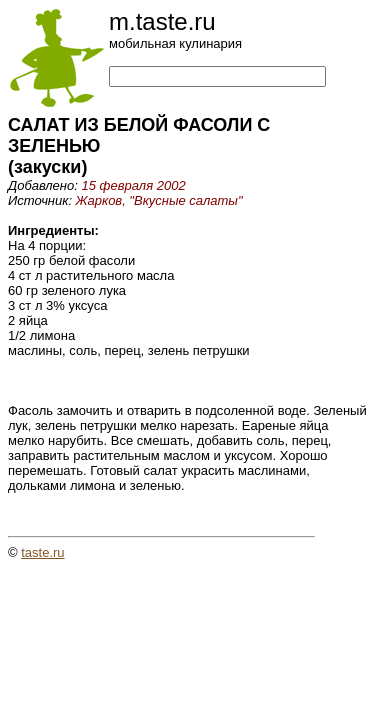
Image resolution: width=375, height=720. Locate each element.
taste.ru (42, 552)
